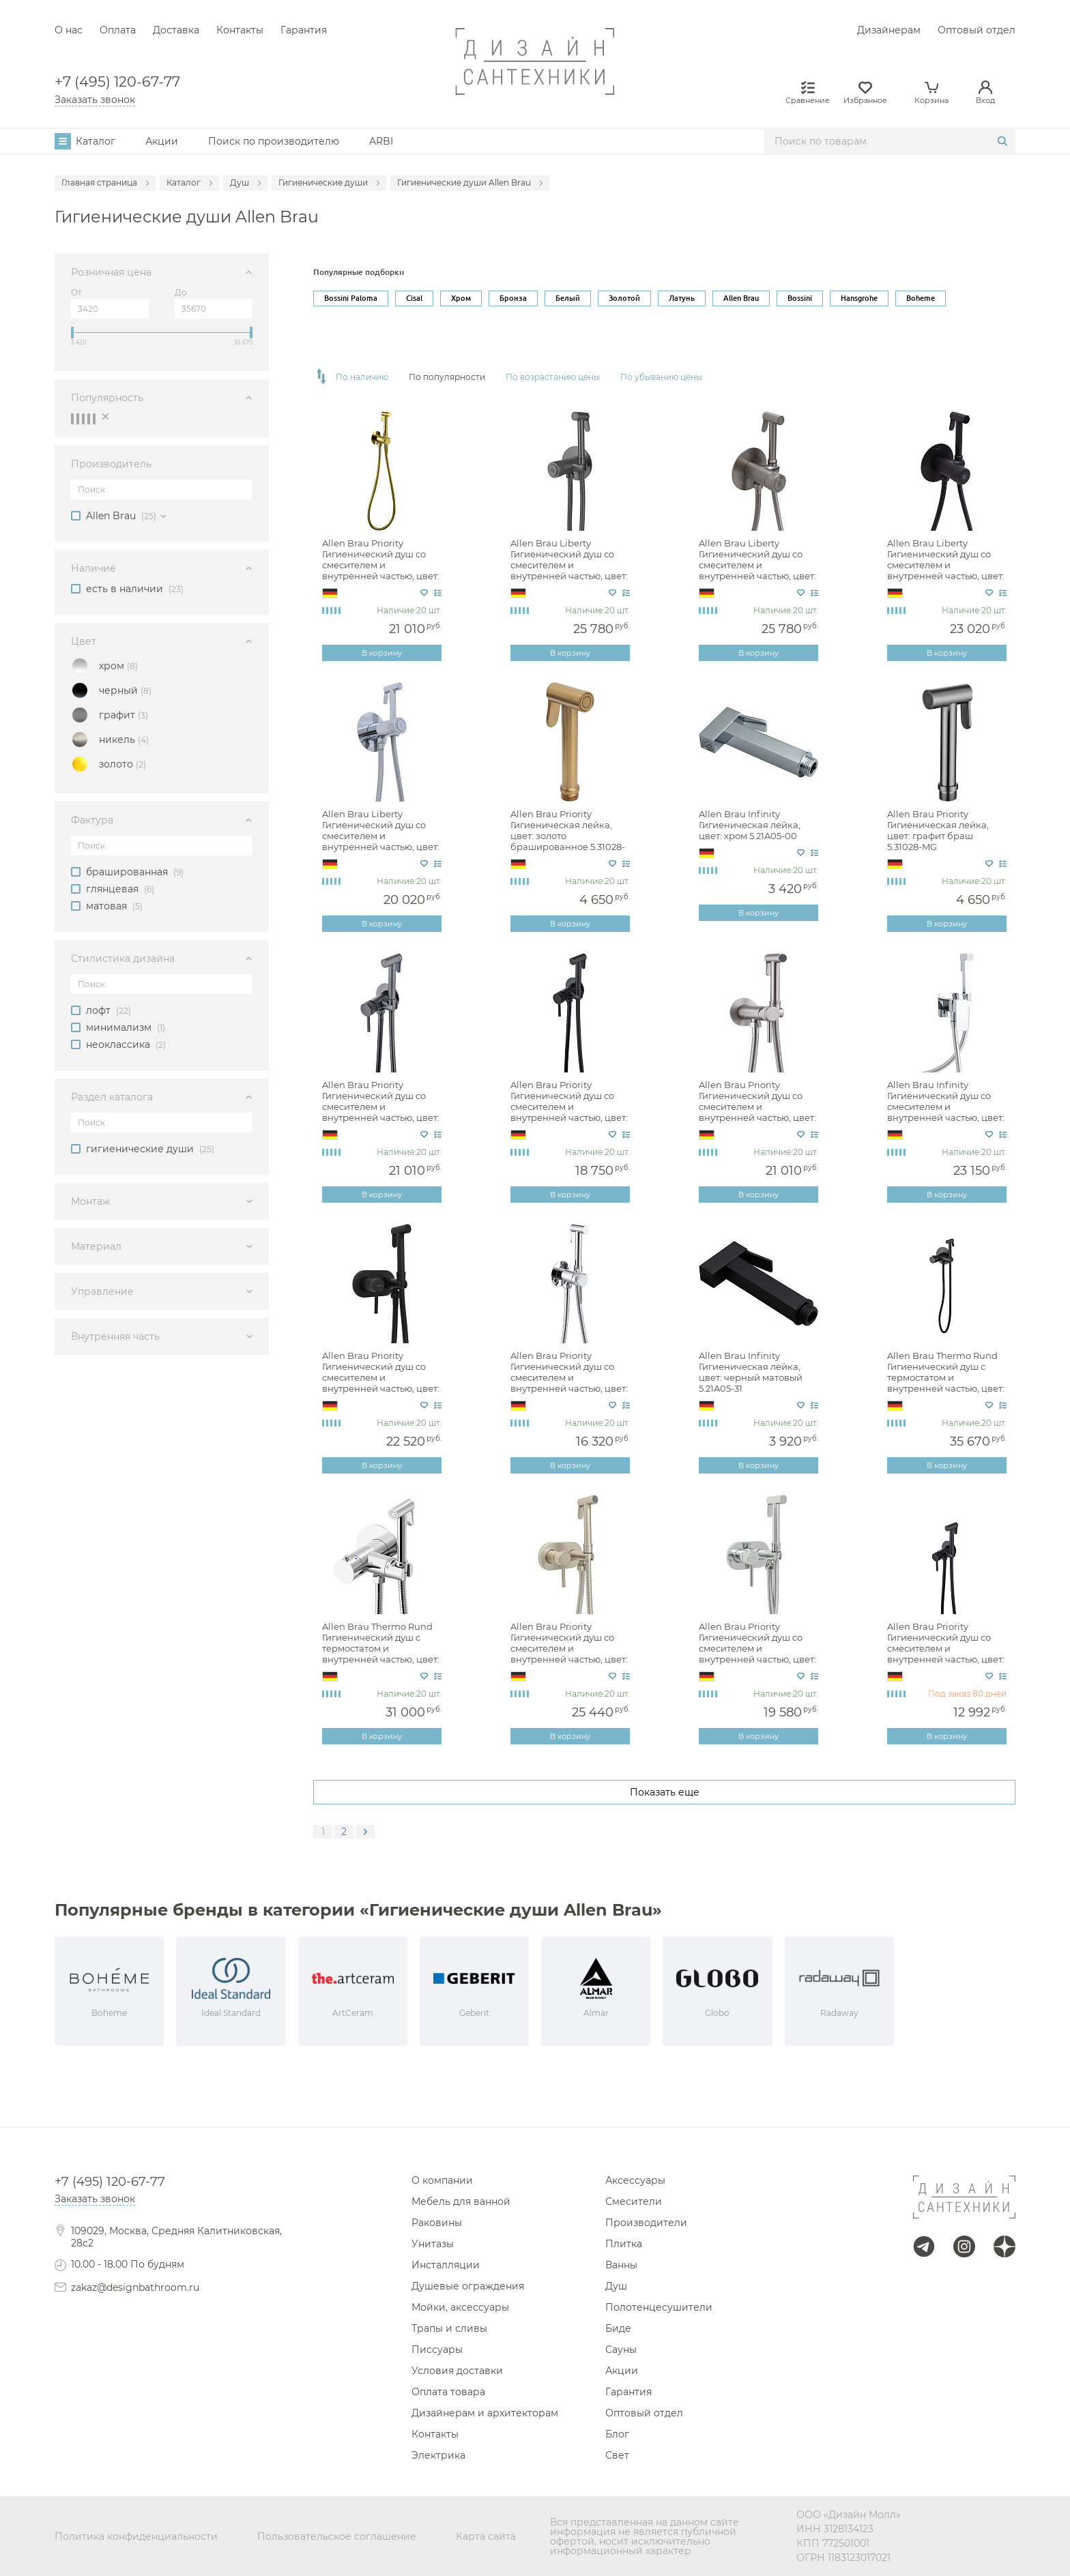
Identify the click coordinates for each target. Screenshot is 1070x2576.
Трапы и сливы (449, 2328)
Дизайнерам (889, 30)
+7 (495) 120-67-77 (117, 82)
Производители (646, 2222)
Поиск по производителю (273, 141)
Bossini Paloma (350, 298)
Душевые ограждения (467, 2286)
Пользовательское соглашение (336, 2536)
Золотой (624, 298)
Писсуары (437, 2349)
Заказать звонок (95, 99)
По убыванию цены (661, 377)
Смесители (633, 2201)
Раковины (436, 2222)
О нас (69, 30)
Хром (461, 298)
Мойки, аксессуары (460, 2307)
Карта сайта (486, 2536)
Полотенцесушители (658, 2307)
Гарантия (303, 30)
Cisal (414, 298)
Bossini (799, 298)
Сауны (621, 2349)
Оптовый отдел (976, 30)
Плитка (623, 2244)
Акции (161, 141)
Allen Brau (741, 298)
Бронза (513, 298)
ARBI (381, 141)
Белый (567, 298)
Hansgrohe (859, 298)
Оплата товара (448, 2392)
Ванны (621, 2265)
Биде (618, 2328)
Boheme (920, 298)
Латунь (682, 298)
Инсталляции (445, 2265)
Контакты (239, 30)
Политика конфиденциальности (136, 2536)
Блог (617, 2434)
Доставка (176, 30)
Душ (616, 2286)
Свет (617, 2455)
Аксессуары (635, 2180)
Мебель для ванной (460, 2201)
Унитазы (432, 2244)
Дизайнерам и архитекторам (484, 2413)
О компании (442, 2180)
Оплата (118, 30)
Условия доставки (457, 2371)
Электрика (438, 2455)
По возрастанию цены (553, 377)
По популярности (447, 377)
